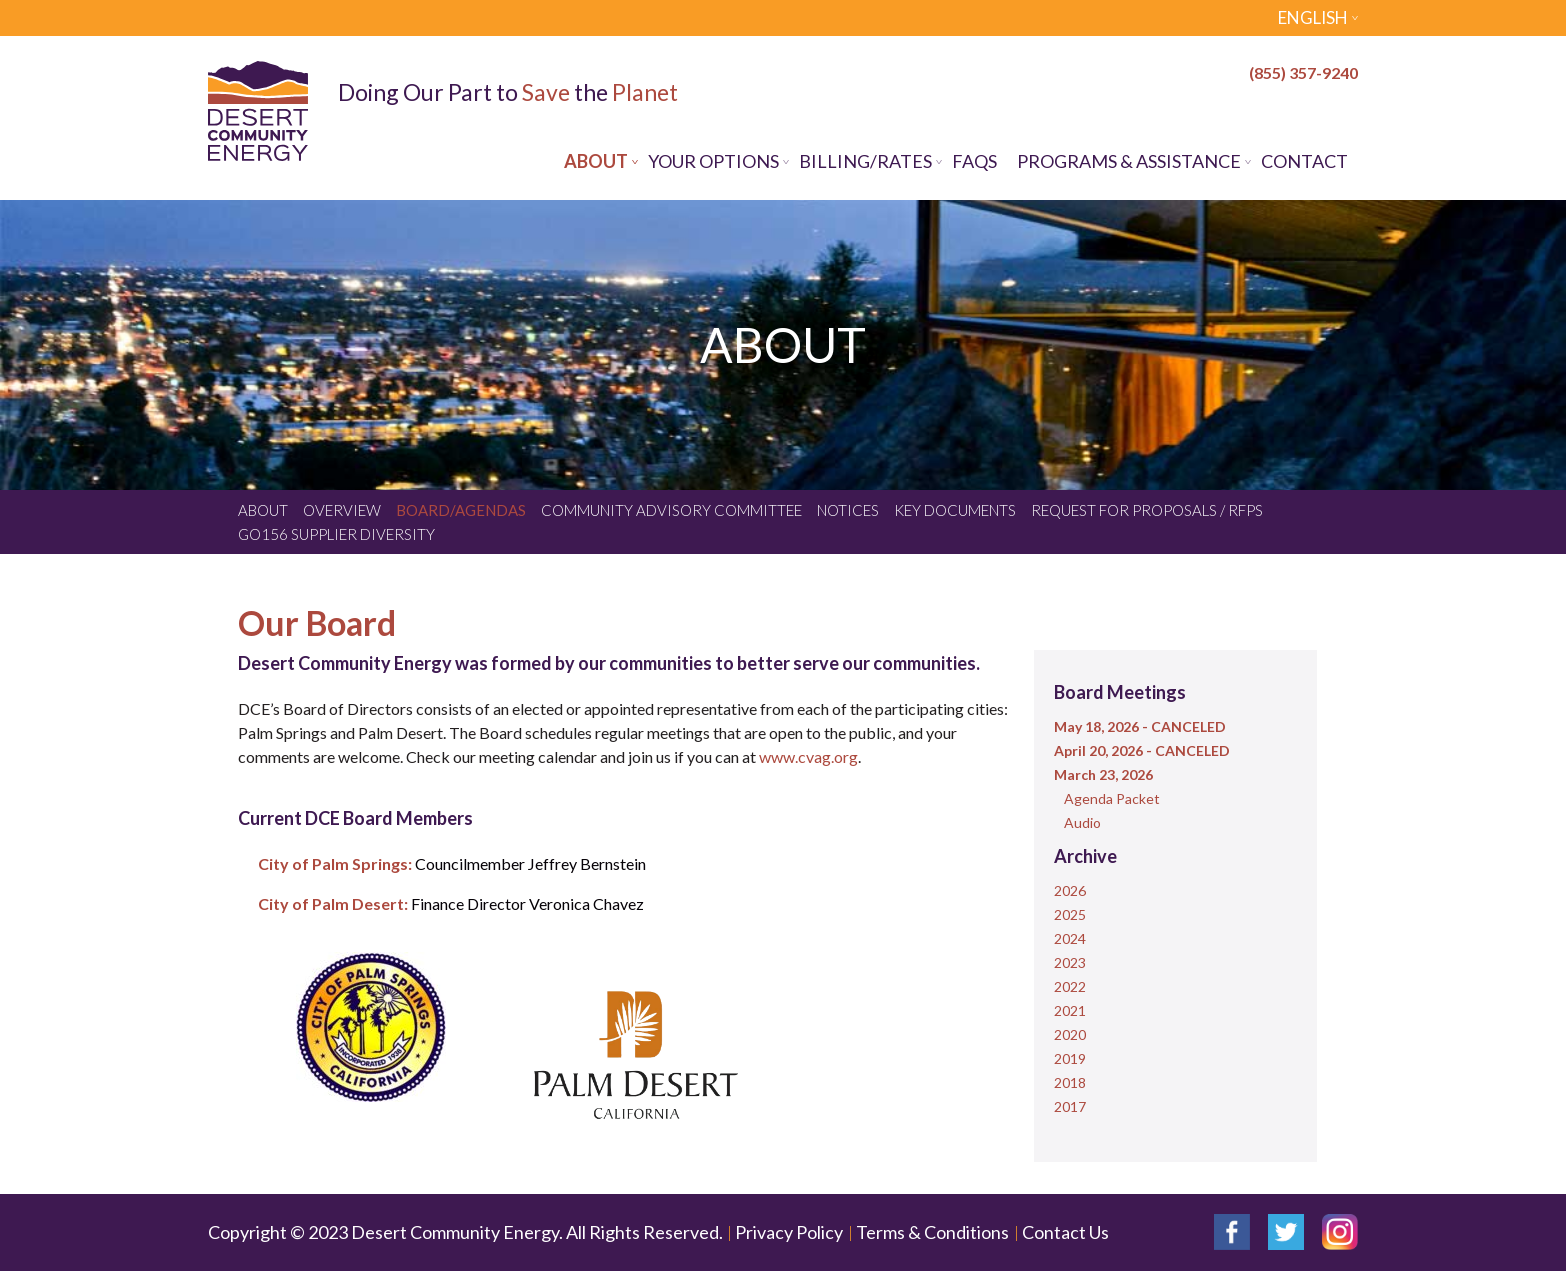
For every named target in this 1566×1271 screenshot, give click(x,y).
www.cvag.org (807, 756)
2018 (1070, 1082)
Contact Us (1065, 1232)
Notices (848, 510)
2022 (1070, 986)
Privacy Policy (789, 1232)
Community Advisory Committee (671, 510)
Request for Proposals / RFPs (1147, 510)
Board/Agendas (461, 510)
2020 (1070, 1034)
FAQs (974, 161)
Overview (342, 510)
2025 (1070, 914)
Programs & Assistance (1129, 161)
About (596, 161)
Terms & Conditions (932, 1232)
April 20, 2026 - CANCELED (1142, 750)
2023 (1070, 962)
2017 (1070, 1106)
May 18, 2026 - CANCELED (1140, 726)
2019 (1070, 1058)
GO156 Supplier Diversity (336, 534)
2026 (1070, 890)
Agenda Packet (1112, 798)
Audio (1082, 822)
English (1313, 17)
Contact (1304, 161)
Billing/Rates (865, 161)
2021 (1070, 1010)
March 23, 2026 (1103, 774)
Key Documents (955, 510)
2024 (1070, 938)
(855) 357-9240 (1303, 72)
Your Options (713, 161)
